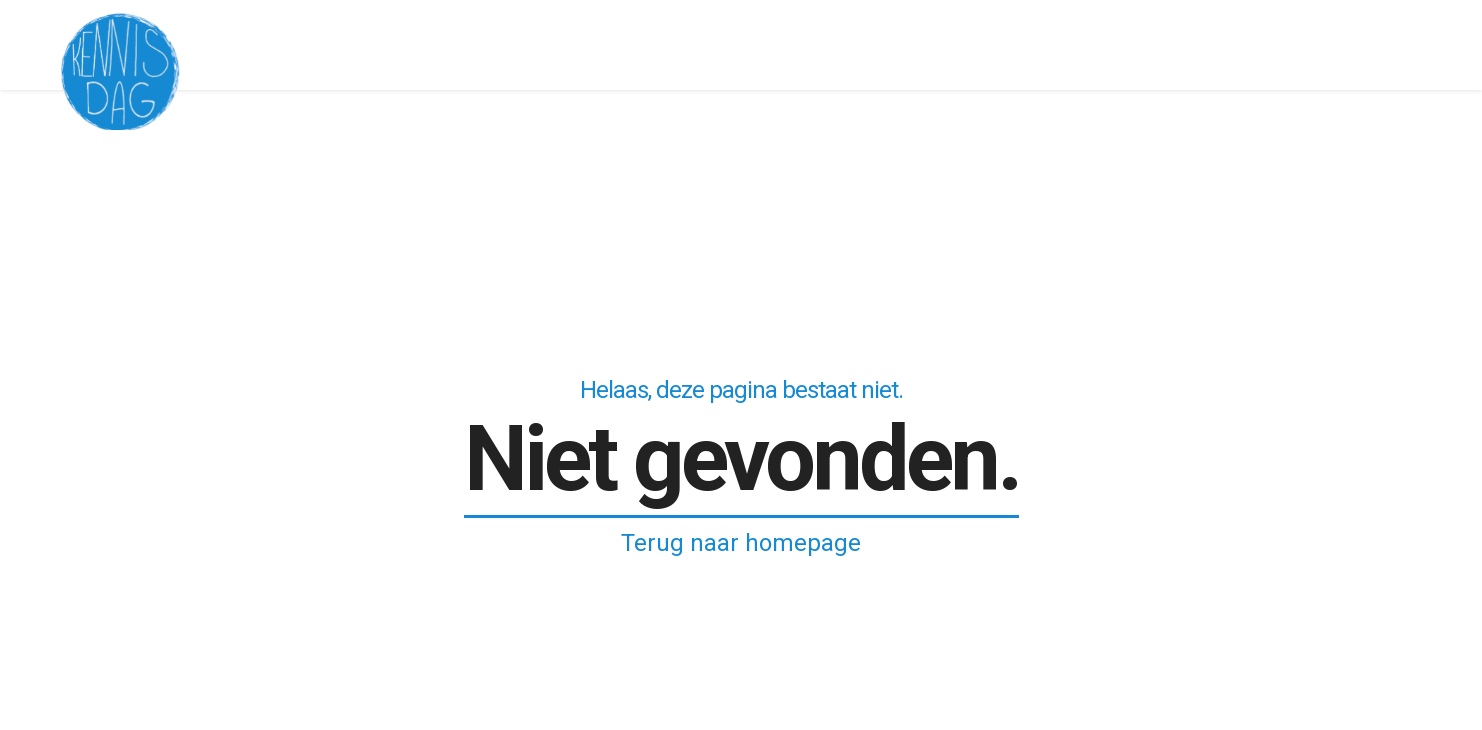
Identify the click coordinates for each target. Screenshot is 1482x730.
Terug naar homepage (741, 543)
